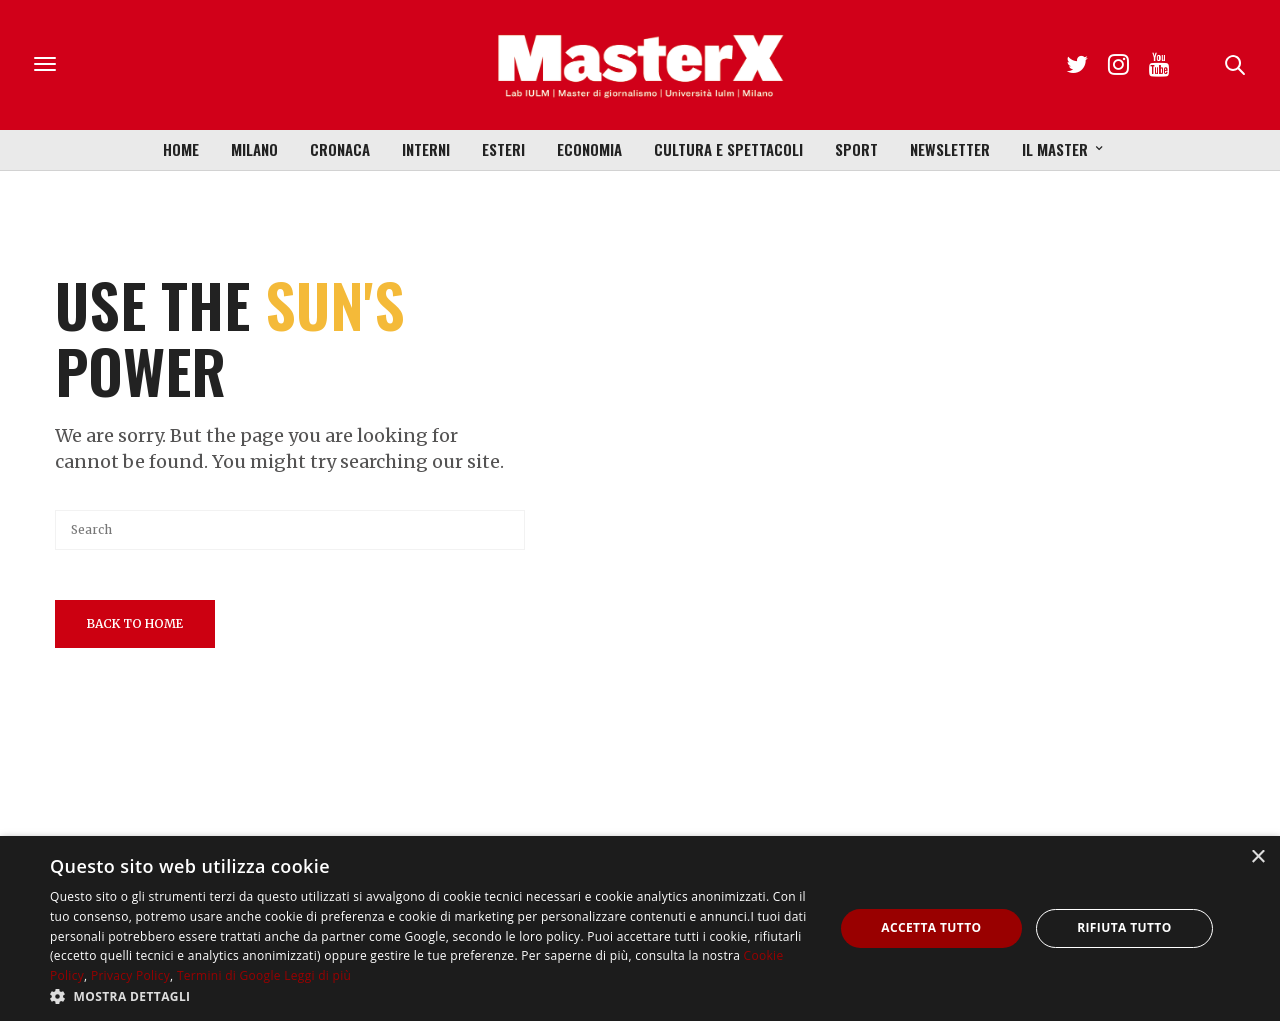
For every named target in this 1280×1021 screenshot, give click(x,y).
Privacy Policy (130, 975)
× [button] (1257, 857)
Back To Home (135, 623)
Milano (254, 149)
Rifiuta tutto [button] (1124, 927)
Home (181, 149)
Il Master (1055, 149)
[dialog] (640, 928)
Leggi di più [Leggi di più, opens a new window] (317, 975)
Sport (856, 149)
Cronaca (340, 149)
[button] (430, 996)
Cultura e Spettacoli (728, 149)
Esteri (503, 149)
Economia (589, 149)
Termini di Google (229, 975)
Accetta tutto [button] (931, 927)
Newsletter (950, 149)
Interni (426, 149)
